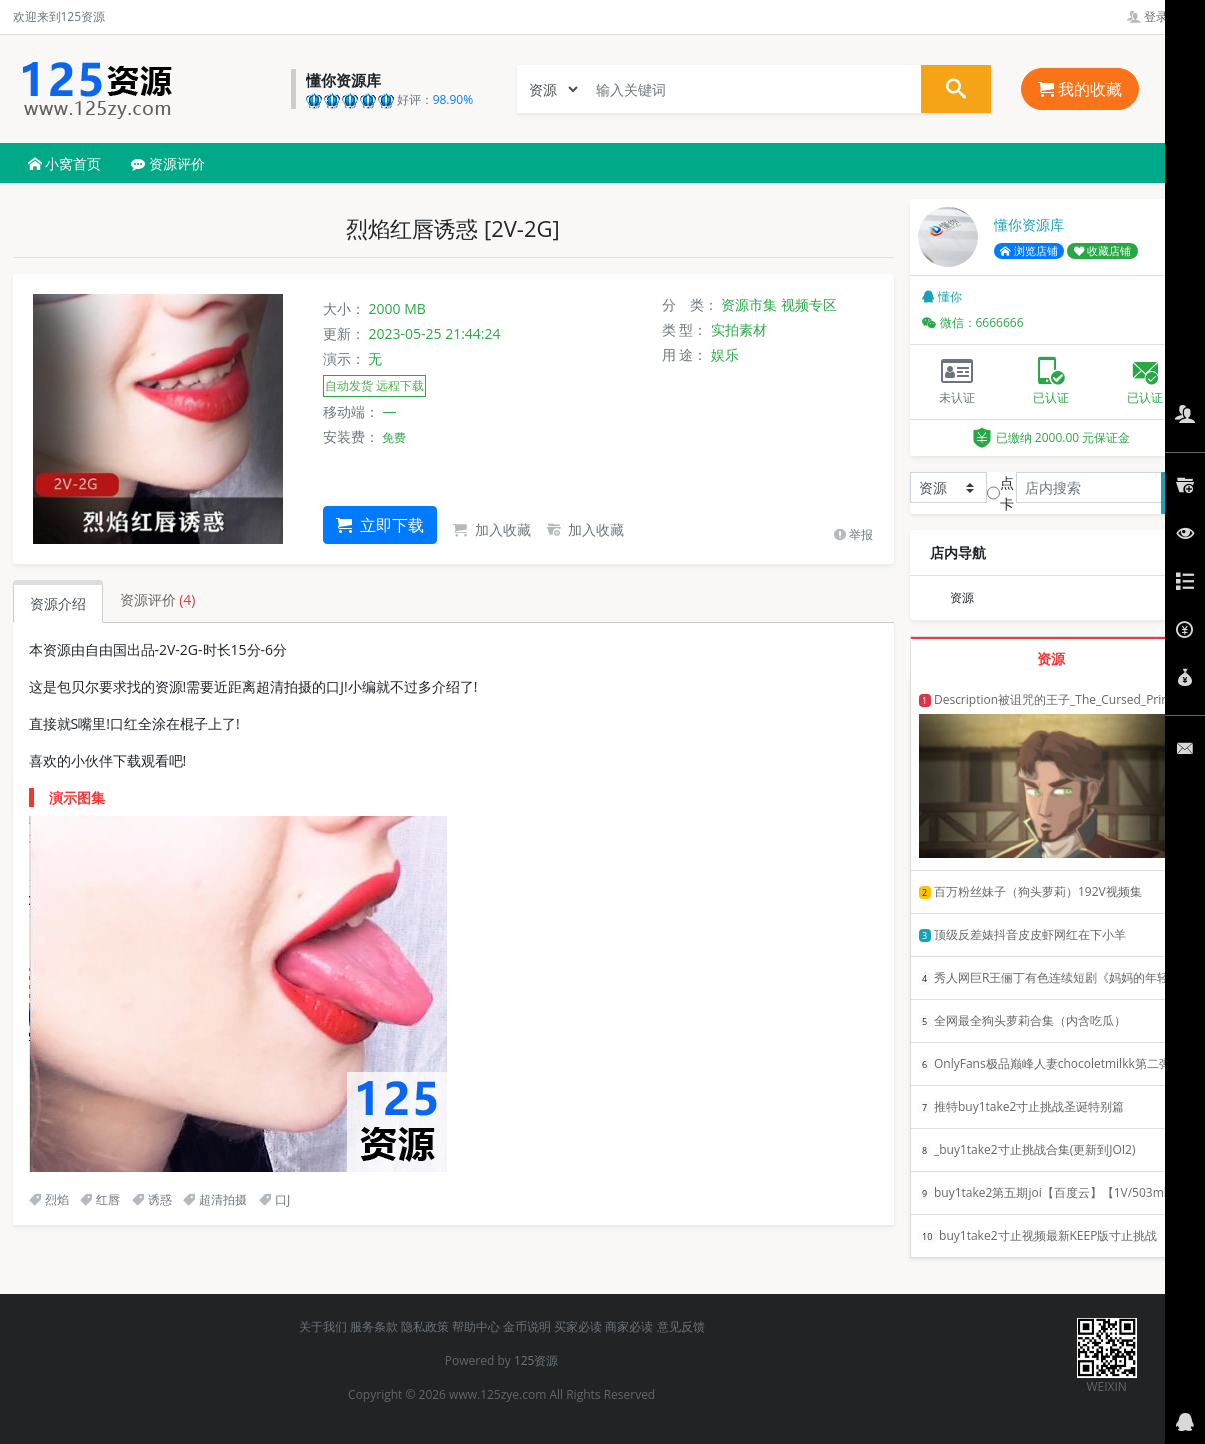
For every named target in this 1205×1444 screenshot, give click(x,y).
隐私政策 (425, 1326)
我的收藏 (1080, 89)
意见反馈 (681, 1326)
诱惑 (152, 1199)
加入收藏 (492, 529)
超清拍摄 (215, 1199)
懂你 (942, 296)
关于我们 (323, 1326)
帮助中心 (476, 1326)
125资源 (536, 1360)
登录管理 (1159, 16)
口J (274, 1199)
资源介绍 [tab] (58, 603)
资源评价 (168, 163)
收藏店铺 (1103, 251)
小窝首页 (65, 163)
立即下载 (380, 525)
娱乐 (725, 354)
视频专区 (809, 304)
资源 (962, 597)
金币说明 (527, 1326)
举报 (853, 534)
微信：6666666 (973, 322)
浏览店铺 (1029, 251)
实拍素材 (739, 329)
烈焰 (49, 1199)
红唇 (100, 1199)
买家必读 (578, 1326)
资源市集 (749, 304)
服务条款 (374, 1326)
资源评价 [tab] (158, 599)
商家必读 (629, 1326)
